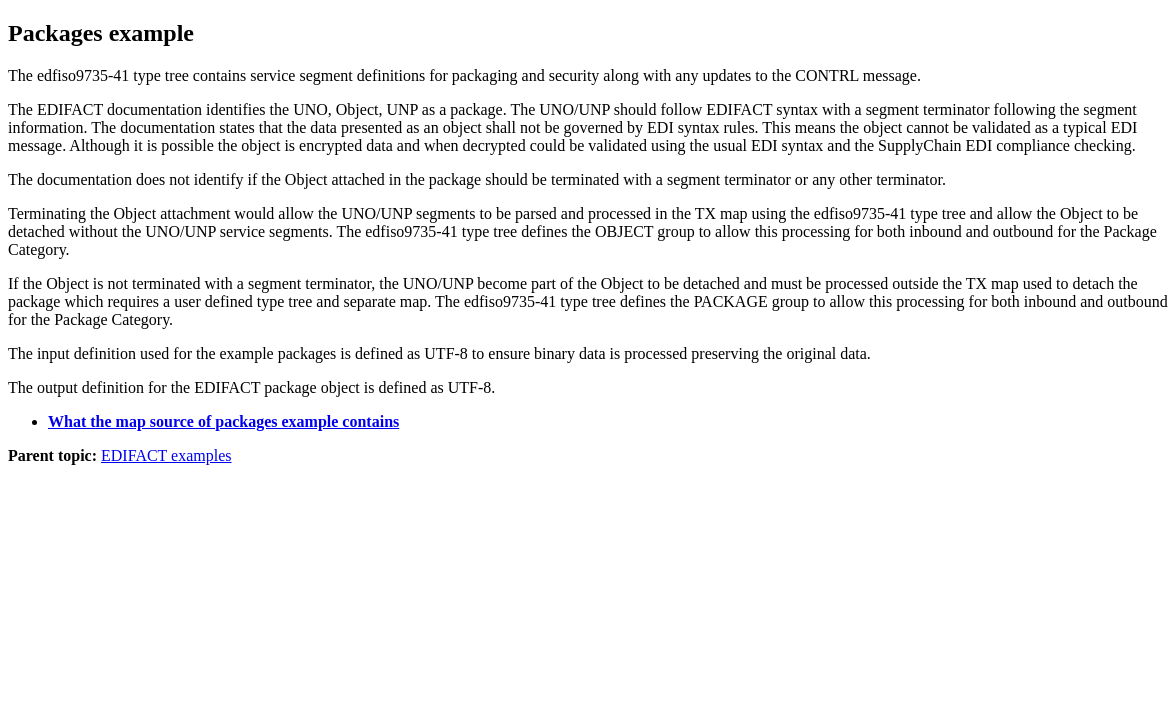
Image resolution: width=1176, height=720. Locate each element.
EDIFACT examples (166, 455)
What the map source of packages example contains (223, 421)
